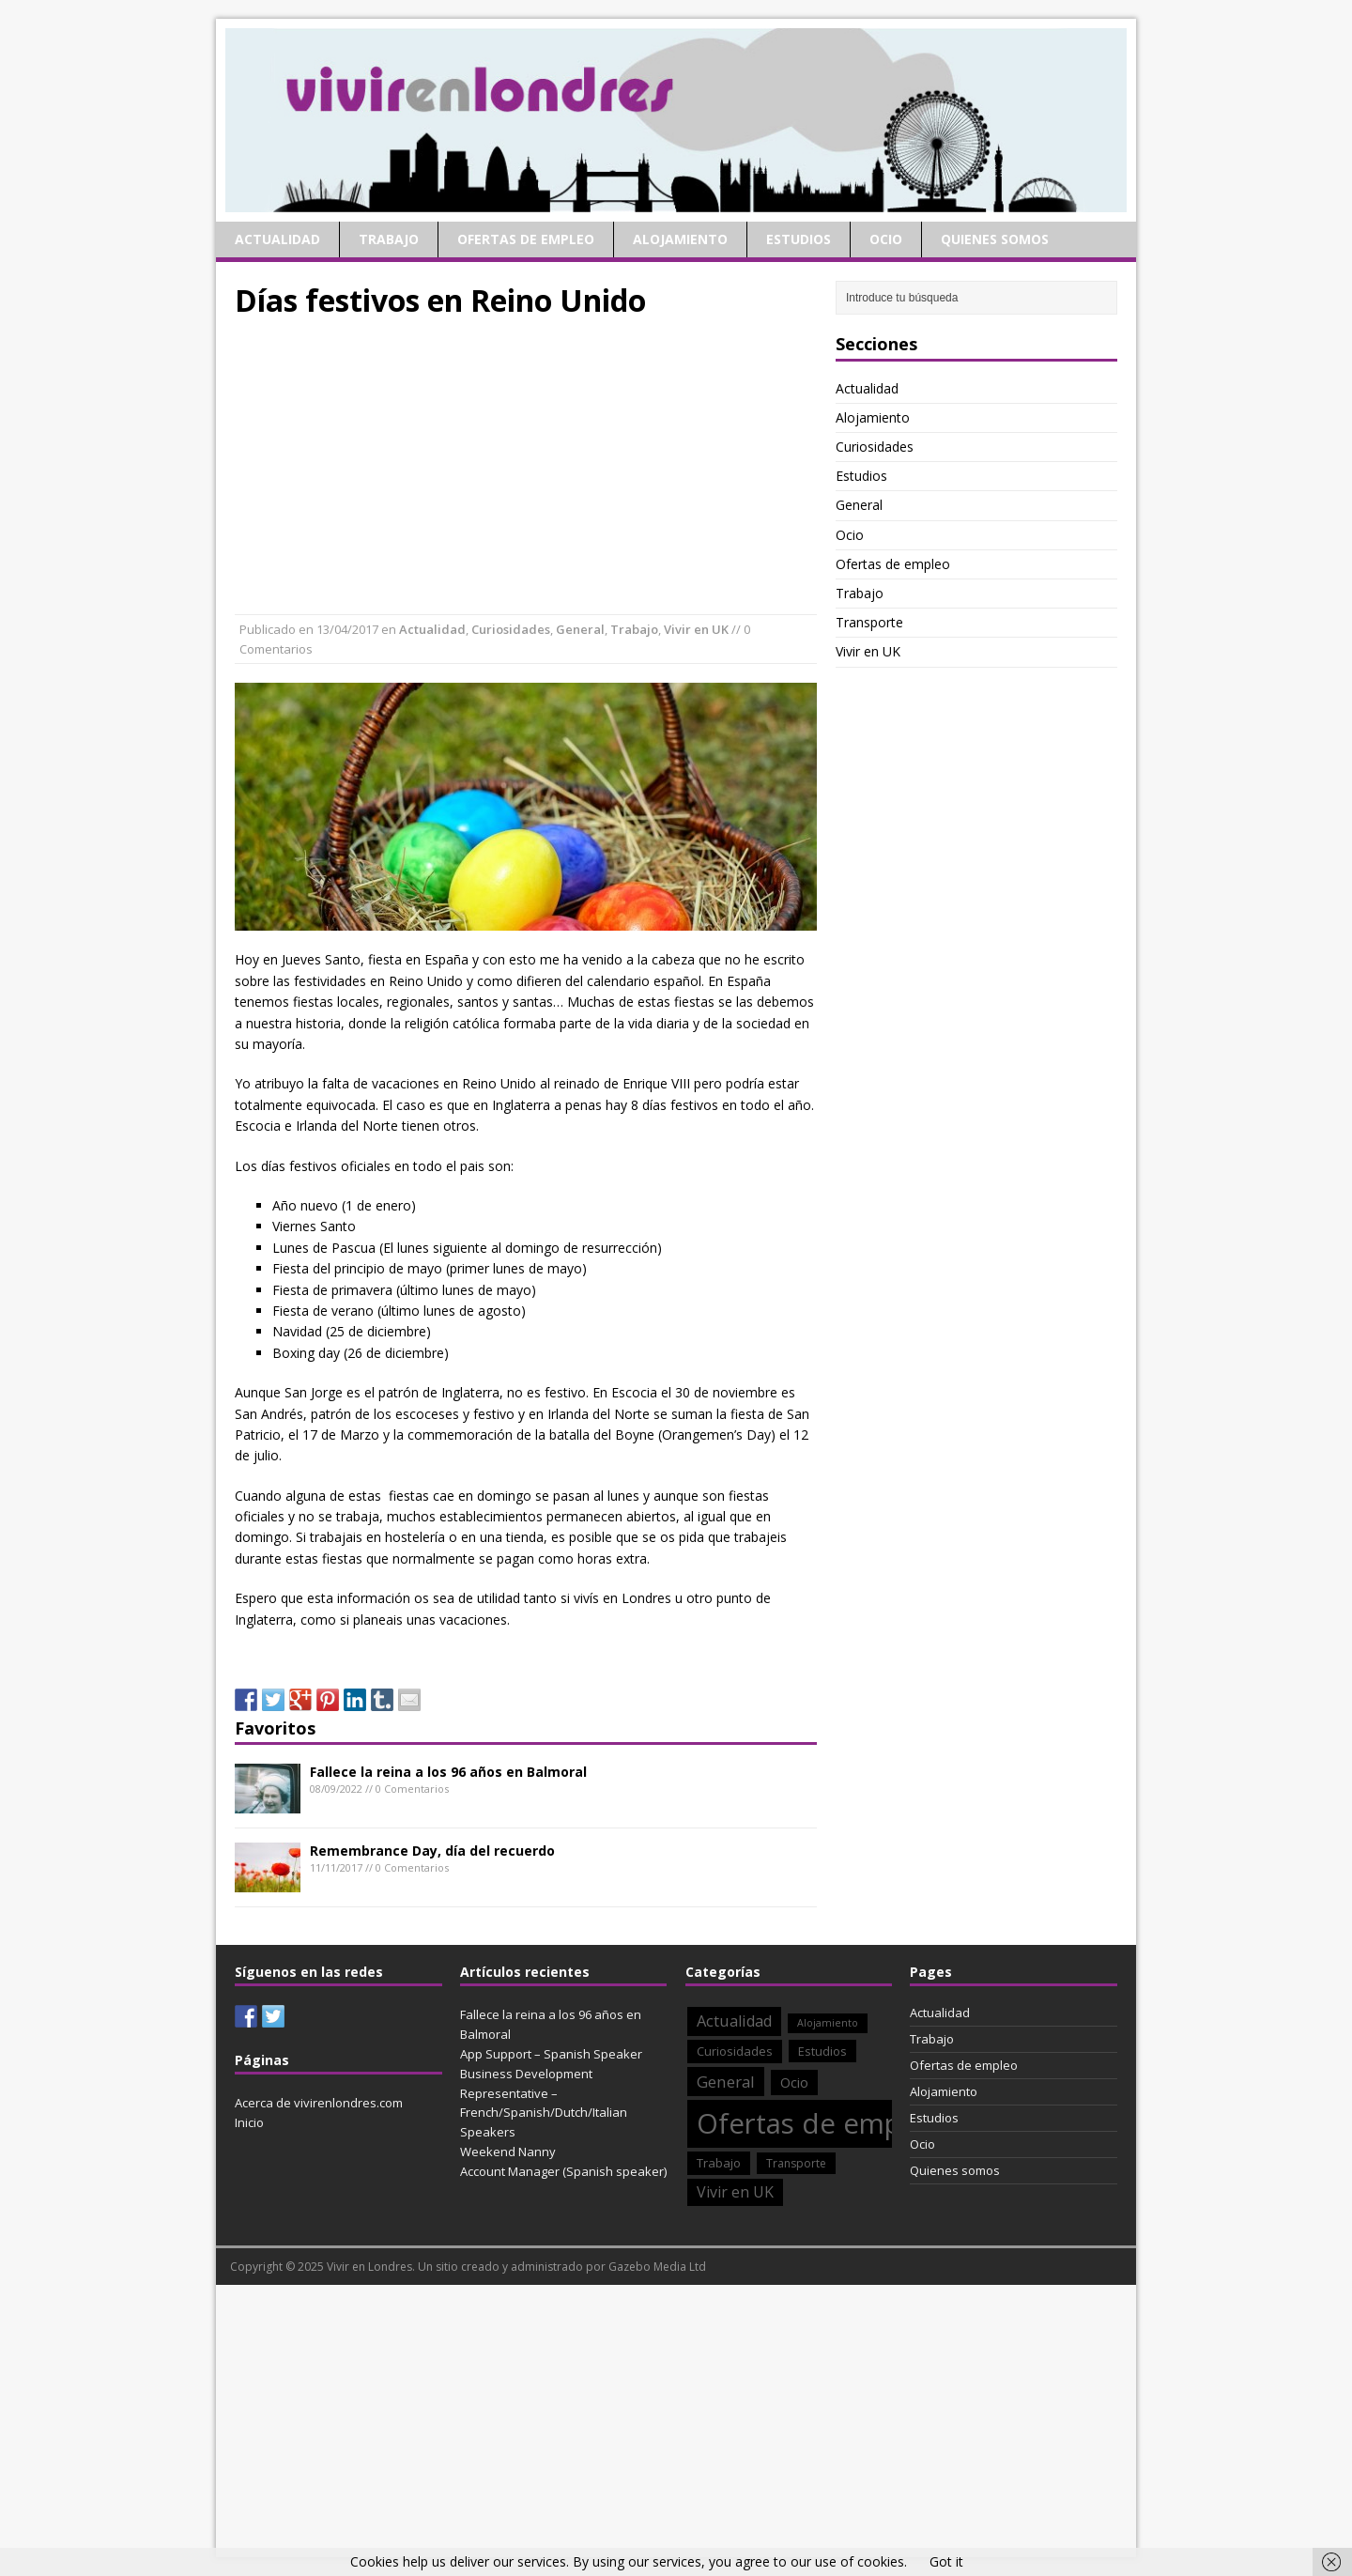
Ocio (885, 239)
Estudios (798, 239)
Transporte (869, 622)
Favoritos (275, 1728)
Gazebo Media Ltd (657, 2267)
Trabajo (389, 239)
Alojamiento (680, 239)
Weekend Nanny (508, 2151)
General (580, 629)
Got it (946, 2561)
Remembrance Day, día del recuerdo (432, 1850)
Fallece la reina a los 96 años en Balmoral (448, 1772)
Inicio (249, 2122)
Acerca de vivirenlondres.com (319, 2102)
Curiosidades (510, 629)
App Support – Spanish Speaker (551, 2053)
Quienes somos (995, 239)
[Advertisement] (526, 463)
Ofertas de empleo (525, 239)
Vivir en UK (696, 629)
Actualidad (277, 239)
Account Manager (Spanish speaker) (563, 2171)
